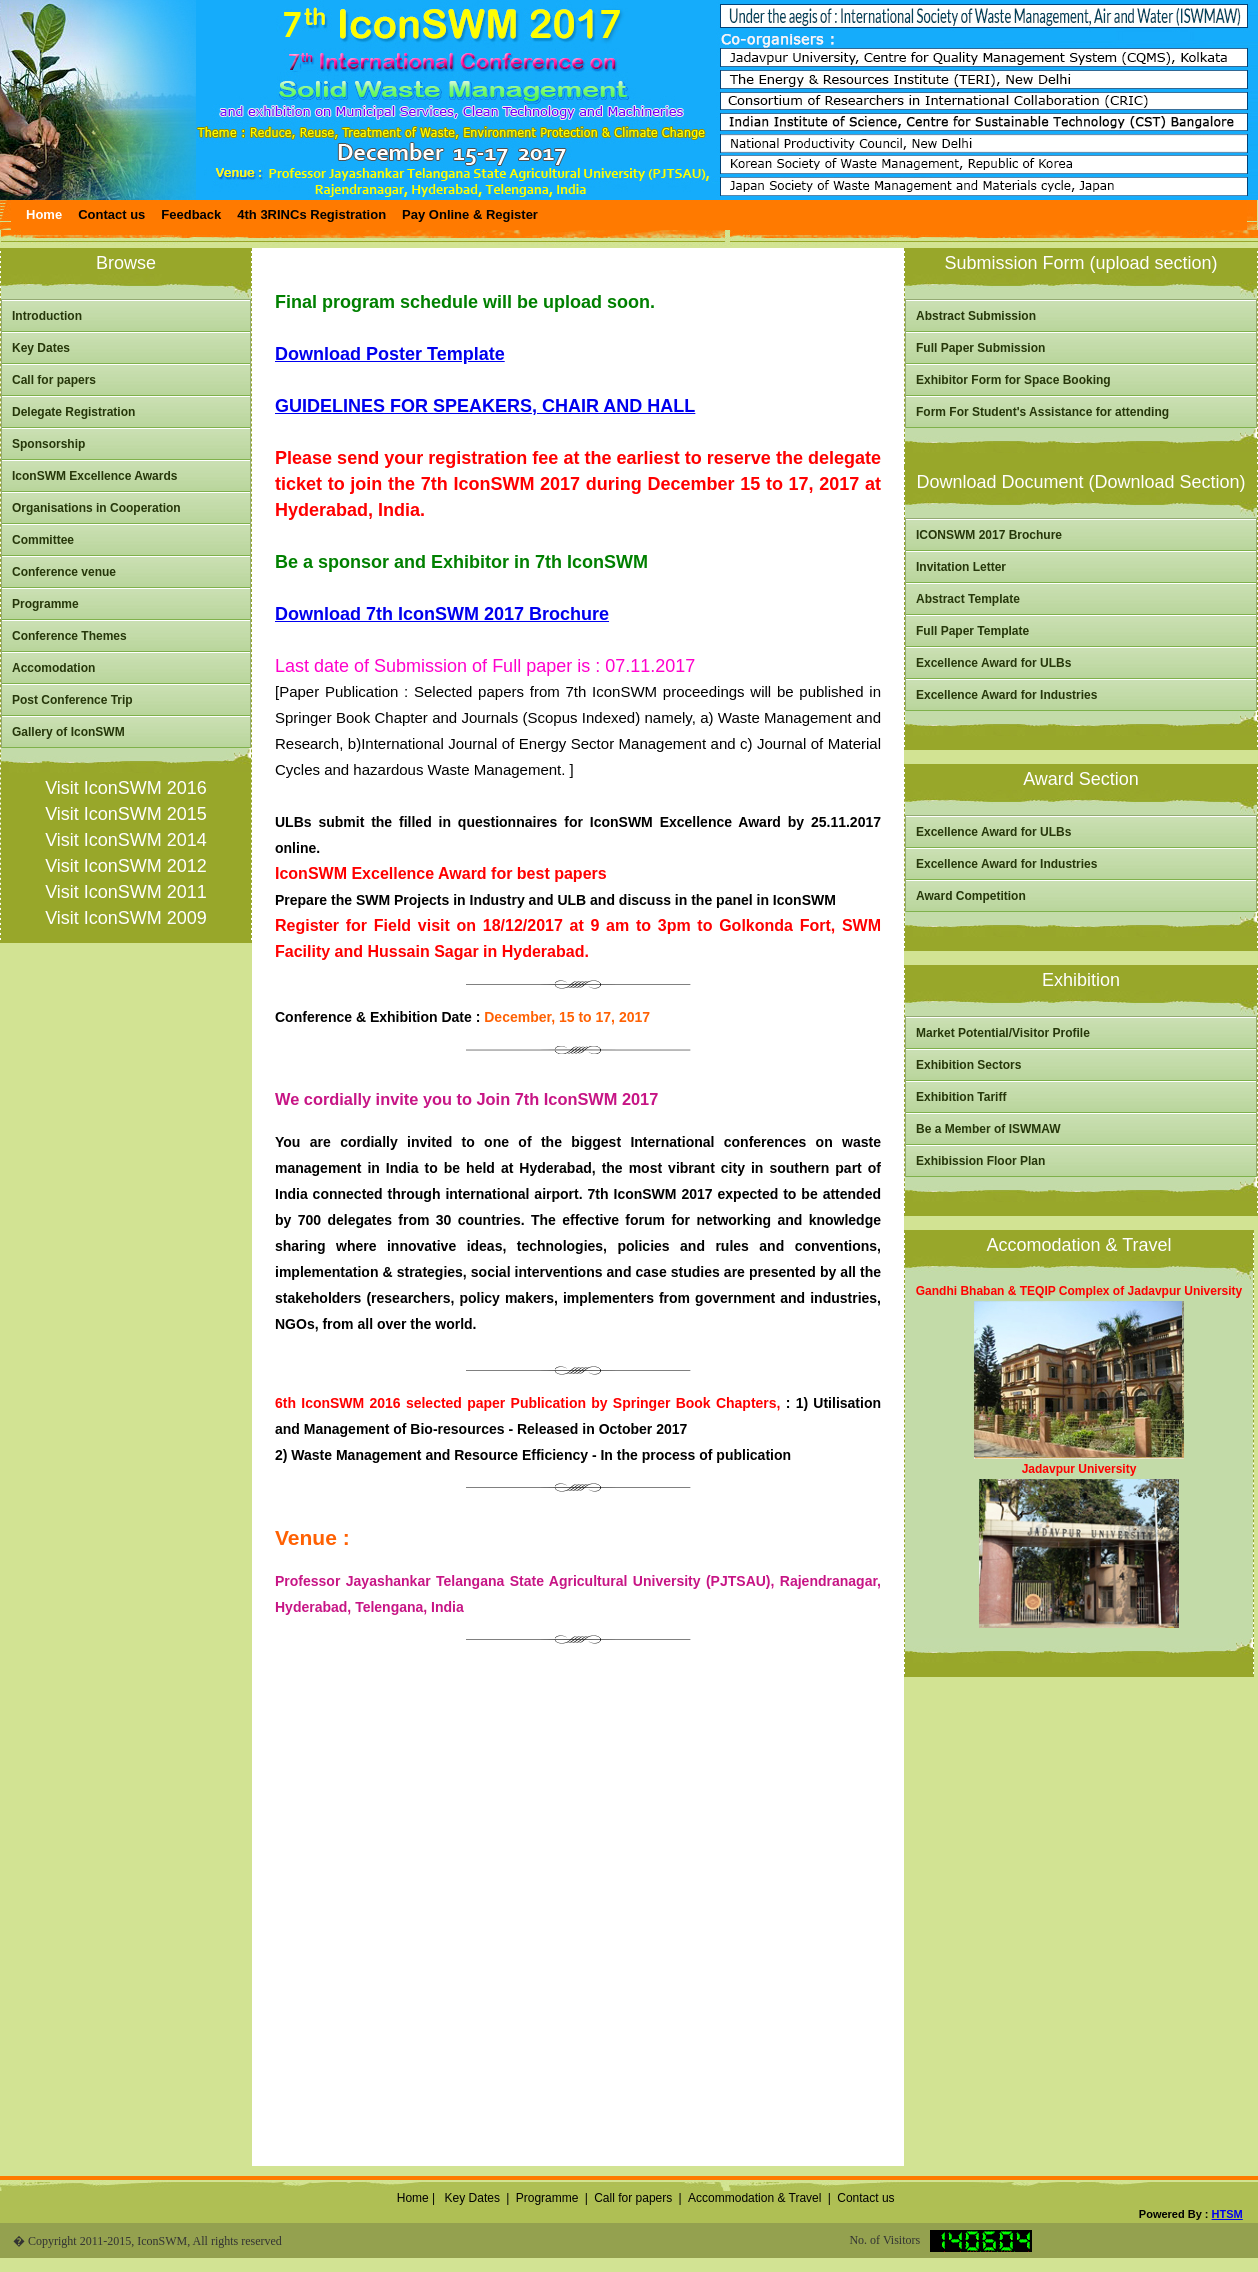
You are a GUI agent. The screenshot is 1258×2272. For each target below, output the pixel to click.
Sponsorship (48, 444)
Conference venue (64, 572)
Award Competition (971, 896)
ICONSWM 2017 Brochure (989, 535)
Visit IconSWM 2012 (126, 866)
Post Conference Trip (72, 700)
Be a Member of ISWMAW (988, 1129)
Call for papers (54, 380)
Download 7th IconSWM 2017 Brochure (442, 614)
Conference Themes (69, 636)
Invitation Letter (961, 567)
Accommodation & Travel (754, 2198)
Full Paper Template (972, 631)
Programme (45, 604)
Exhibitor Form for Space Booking (1013, 380)
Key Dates (41, 348)
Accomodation (53, 668)
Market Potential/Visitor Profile (1003, 1033)
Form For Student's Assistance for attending (1042, 412)
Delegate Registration (73, 412)
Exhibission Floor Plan (980, 1161)
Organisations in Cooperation (96, 508)
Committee (43, 540)
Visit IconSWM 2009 (126, 918)
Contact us (865, 2198)
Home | (414, 2198)
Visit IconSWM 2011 (126, 892)
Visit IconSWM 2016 (126, 788)
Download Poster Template (390, 354)
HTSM (1227, 2214)
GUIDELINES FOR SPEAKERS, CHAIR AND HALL (485, 406)
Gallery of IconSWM (68, 732)
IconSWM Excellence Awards (94, 476)
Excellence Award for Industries (1006, 695)
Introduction (47, 316)
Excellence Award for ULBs (993, 663)
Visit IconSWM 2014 (126, 840)
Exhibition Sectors (968, 1065)
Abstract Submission (976, 316)
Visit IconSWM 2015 (126, 814)
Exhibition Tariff (961, 1097)
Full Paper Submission (980, 348)
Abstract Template (968, 599)
